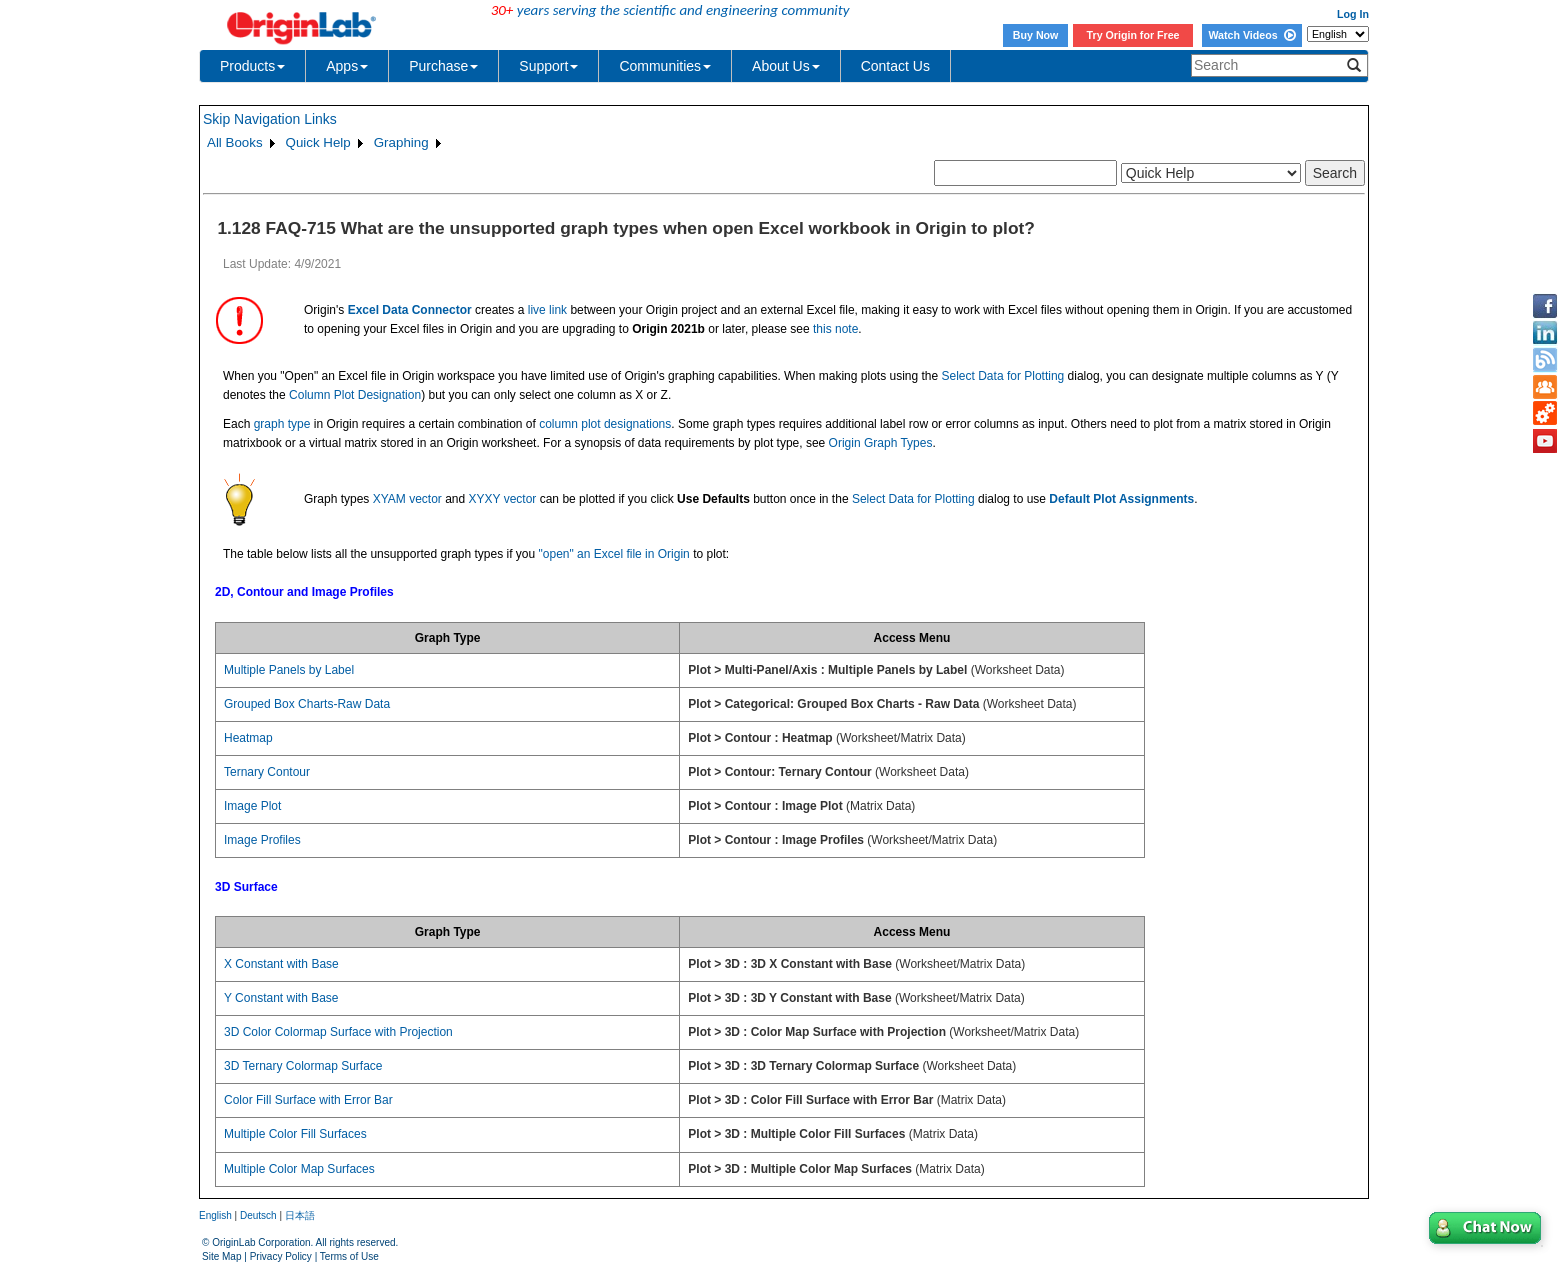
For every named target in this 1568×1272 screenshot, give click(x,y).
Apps (347, 66)
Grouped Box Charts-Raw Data (307, 704)
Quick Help (318, 142)
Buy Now (1036, 35)
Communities (665, 66)
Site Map (221, 1256)
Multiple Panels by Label (289, 670)
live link (547, 310)
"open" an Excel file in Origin (614, 554)
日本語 (300, 1215)
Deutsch (258, 1215)
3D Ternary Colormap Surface (303, 1066)
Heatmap (248, 738)
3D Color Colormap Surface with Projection (338, 1032)
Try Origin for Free (1133, 35)
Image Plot (252, 806)
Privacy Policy (281, 1256)
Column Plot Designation (355, 395)
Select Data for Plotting (1003, 376)
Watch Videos (1251, 35)
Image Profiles (262, 840)
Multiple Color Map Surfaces (299, 1169)
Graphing (401, 142)
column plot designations (605, 424)
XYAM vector (407, 499)
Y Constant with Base (281, 998)
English (215, 1215)
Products (252, 66)
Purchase (443, 66)
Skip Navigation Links (270, 119)
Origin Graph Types (881, 443)
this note (835, 329)
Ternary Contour (267, 772)
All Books (235, 142)
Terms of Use (349, 1256)
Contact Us (895, 66)
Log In (1353, 14)
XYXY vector (503, 499)
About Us (786, 66)
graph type (282, 424)
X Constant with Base (281, 964)
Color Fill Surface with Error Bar (308, 1100)
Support (548, 66)
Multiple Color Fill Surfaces (295, 1134)
